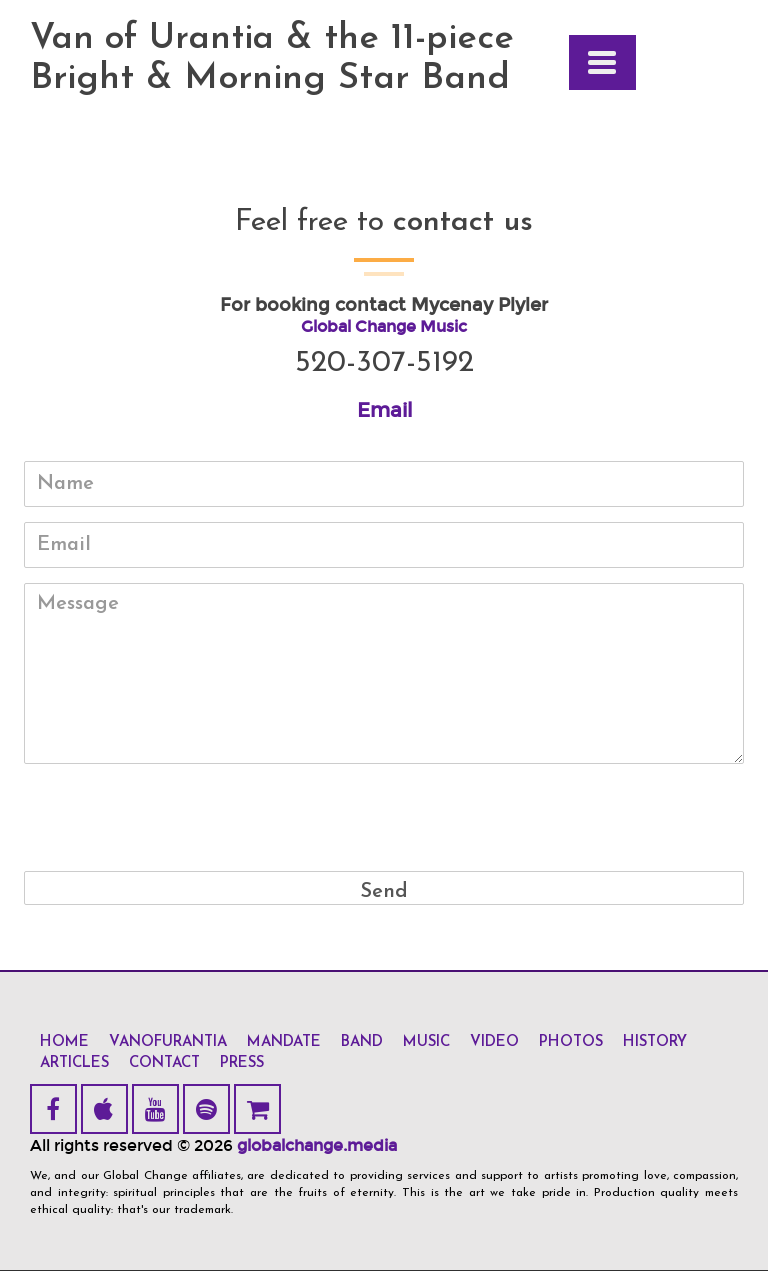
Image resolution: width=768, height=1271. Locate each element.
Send (384, 892)
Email (384, 410)
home (64, 1042)
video (494, 1042)
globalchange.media (317, 1145)
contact (164, 1063)
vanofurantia (168, 1042)
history (655, 1042)
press (242, 1063)
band (362, 1042)
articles (74, 1063)
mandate (284, 1042)
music (426, 1042)
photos (571, 1042)
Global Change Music (384, 326)
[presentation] (384, 818)
